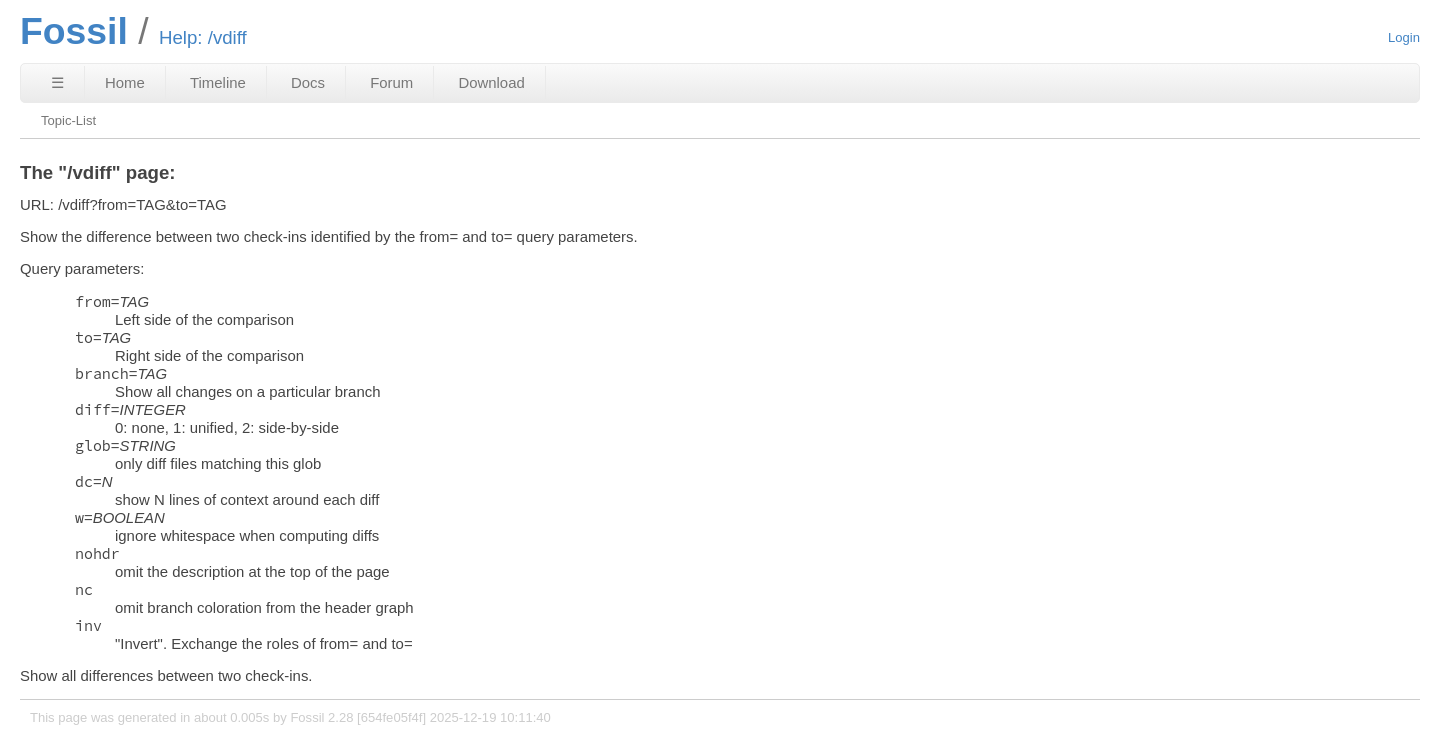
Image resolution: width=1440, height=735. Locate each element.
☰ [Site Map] (57, 82)
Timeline (218, 82)
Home (125, 82)
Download (491, 82)
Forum (391, 82)
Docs (308, 82)
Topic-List (68, 120)
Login (1404, 37)
